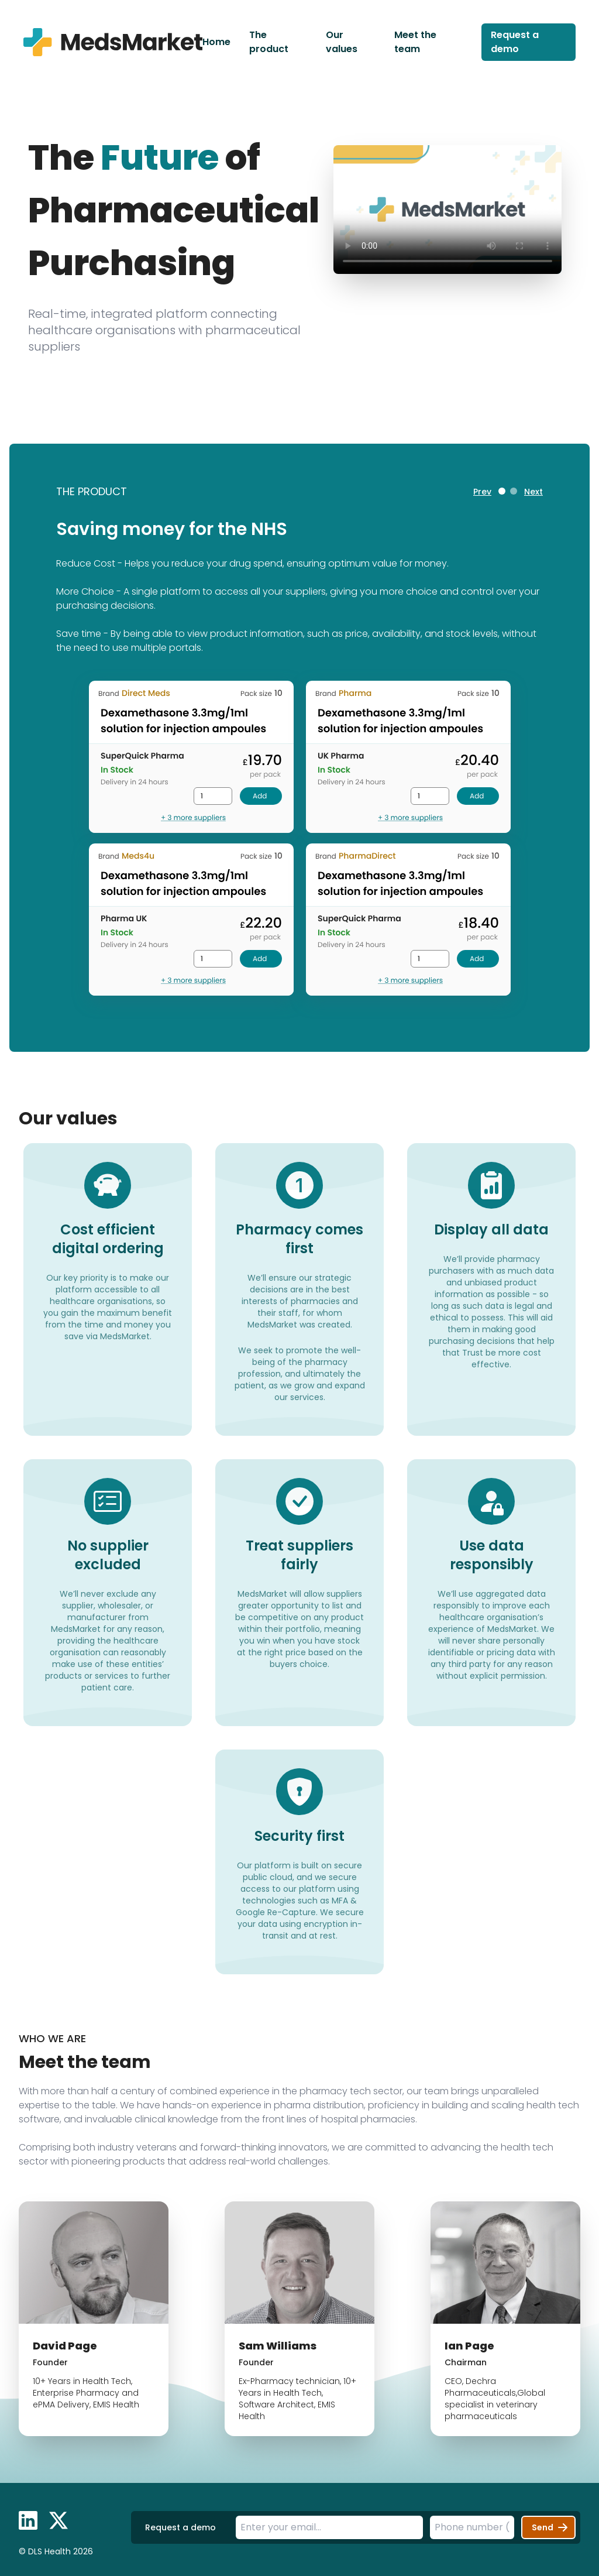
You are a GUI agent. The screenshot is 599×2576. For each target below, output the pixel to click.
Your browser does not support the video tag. (447, 209)
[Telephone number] (472, 2527)
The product (268, 42)
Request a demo (515, 42)
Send (552, 2527)
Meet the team (415, 42)
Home (216, 42)
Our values (341, 42)
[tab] (501, 491)
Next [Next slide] (533, 492)
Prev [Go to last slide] (482, 492)
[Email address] (329, 2527)
